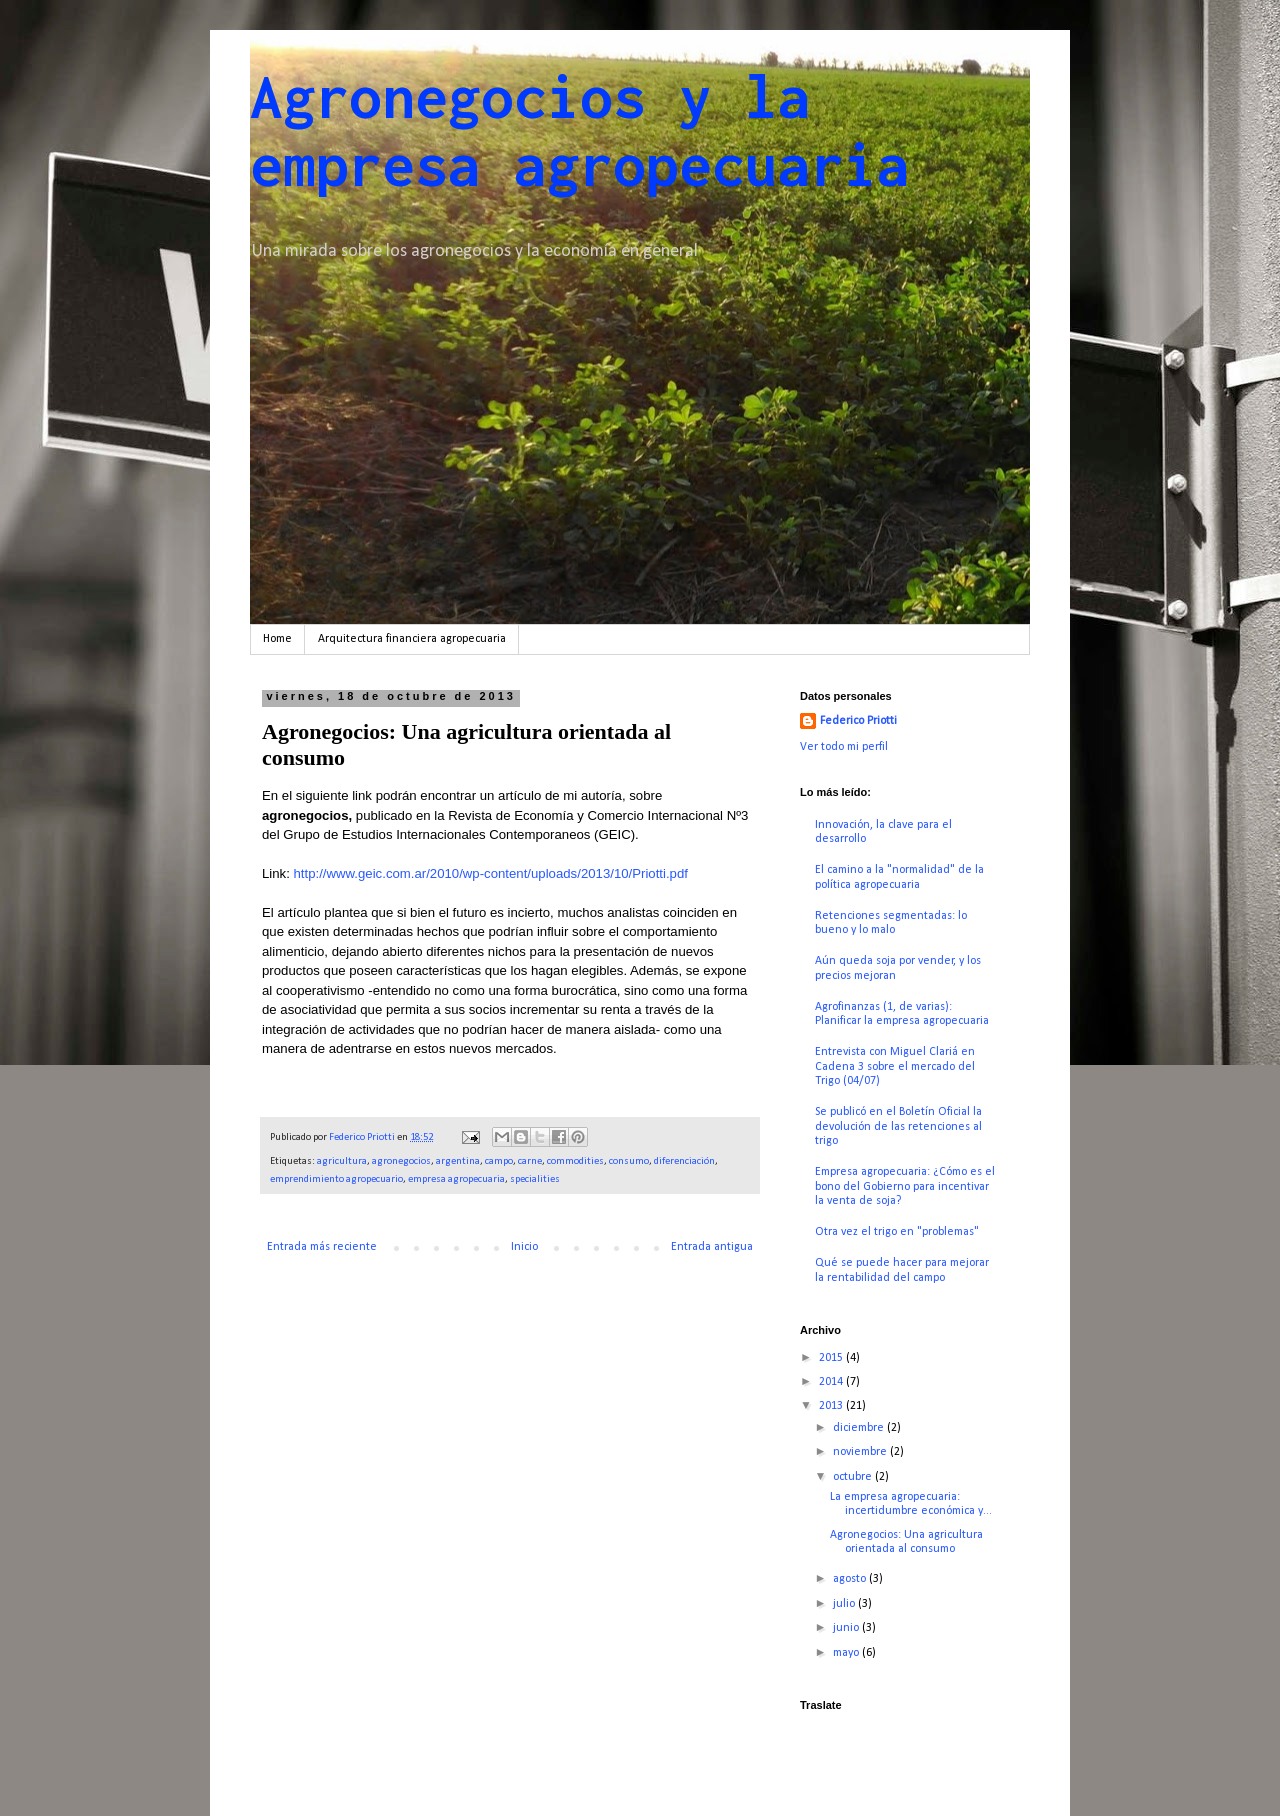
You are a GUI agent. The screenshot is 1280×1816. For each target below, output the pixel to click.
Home (277, 639)
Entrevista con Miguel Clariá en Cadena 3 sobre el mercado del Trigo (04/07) (895, 1066)
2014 (832, 1382)
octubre (854, 1477)
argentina (458, 1161)
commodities (575, 1161)
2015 (832, 1358)
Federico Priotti (858, 721)
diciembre (860, 1428)
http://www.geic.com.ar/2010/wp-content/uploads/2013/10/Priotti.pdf (491, 873)
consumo (629, 1161)
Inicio (524, 1247)
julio (845, 1604)
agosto (851, 1579)
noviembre (861, 1452)
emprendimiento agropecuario (336, 1179)
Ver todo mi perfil (844, 747)
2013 (832, 1406)
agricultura (342, 1161)
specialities (535, 1179)
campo (499, 1161)
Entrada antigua (712, 1247)
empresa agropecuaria (456, 1179)
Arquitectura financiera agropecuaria (412, 639)
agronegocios (401, 1161)
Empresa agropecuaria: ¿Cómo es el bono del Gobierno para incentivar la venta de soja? (905, 1186)
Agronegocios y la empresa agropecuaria (580, 130)
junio (847, 1628)
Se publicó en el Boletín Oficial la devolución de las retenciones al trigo (898, 1126)
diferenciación (684, 1161)
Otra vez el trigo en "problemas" (897, 1232)
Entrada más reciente (322, 1247)
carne (530, 1161)
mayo (847, 1653)
